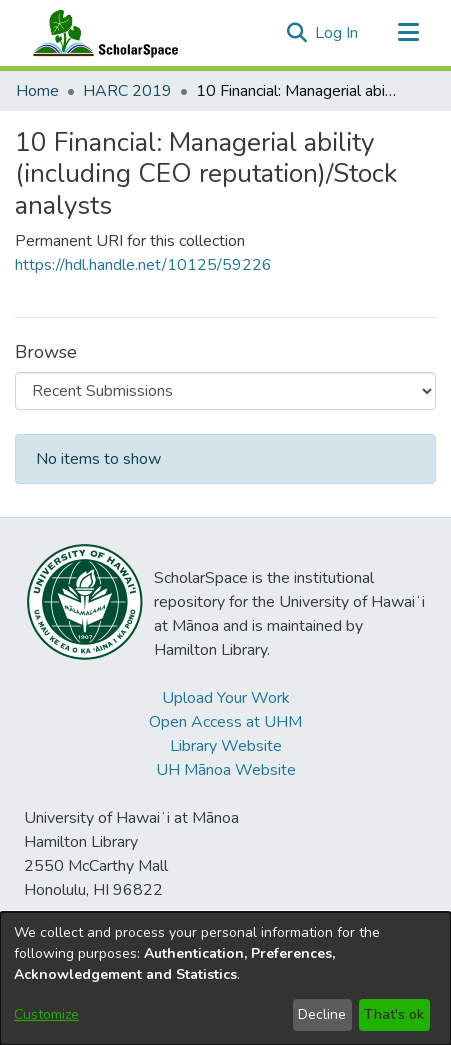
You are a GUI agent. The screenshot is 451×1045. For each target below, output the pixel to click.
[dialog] (225, 978)
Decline (322, 1014)
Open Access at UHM (225, 722)
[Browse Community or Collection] (225, 391)
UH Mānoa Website (226, 770)
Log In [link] (337, 33)
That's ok (394, 1014)
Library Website (226, 746)
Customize (46, 1014)
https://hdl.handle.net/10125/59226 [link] (143, 265)
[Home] (101, 33)
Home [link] (37, 91)
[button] (296, 33)
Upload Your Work (226, 698)
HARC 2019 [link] (127, 91)
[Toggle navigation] (408, 33)
